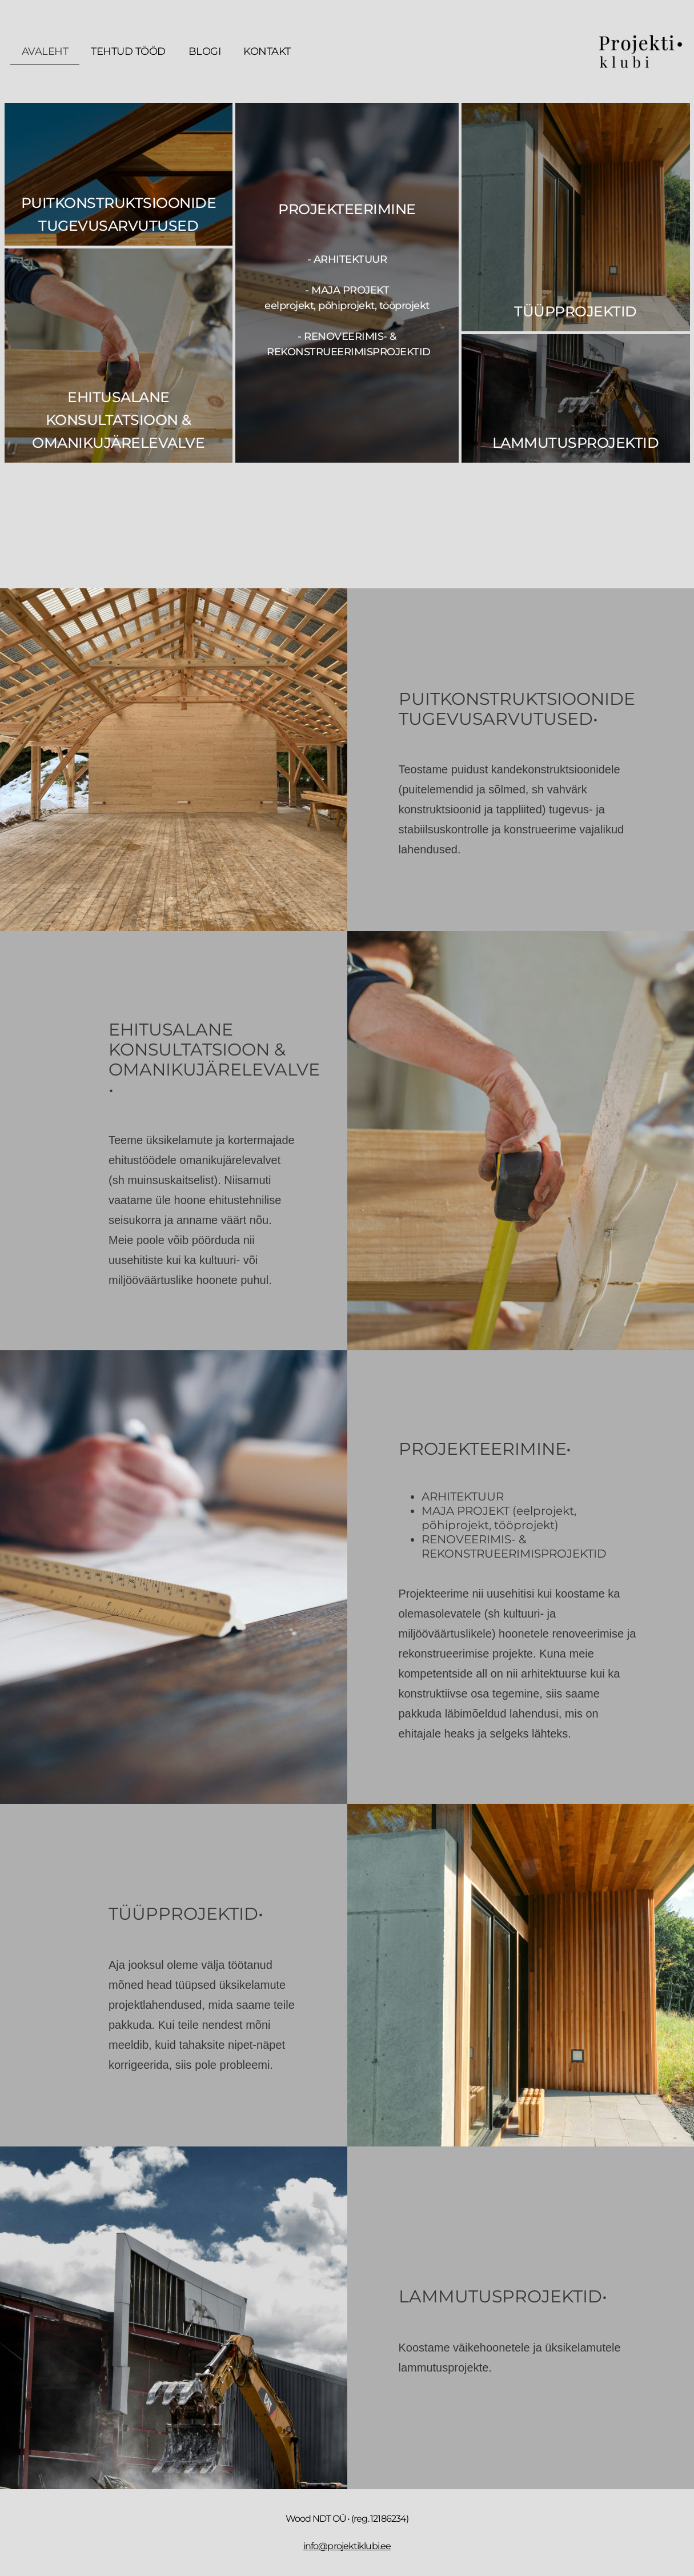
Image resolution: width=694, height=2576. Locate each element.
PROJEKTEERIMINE (347, 209)
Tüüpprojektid (575, 311)
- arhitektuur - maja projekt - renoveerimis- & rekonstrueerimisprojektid (347, 305)
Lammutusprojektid (575, 442)
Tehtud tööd (128, 51)
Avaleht (45, 51)
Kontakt (267, 51)
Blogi (204, 51)
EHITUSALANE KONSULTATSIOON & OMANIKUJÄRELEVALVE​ (118, 419)
